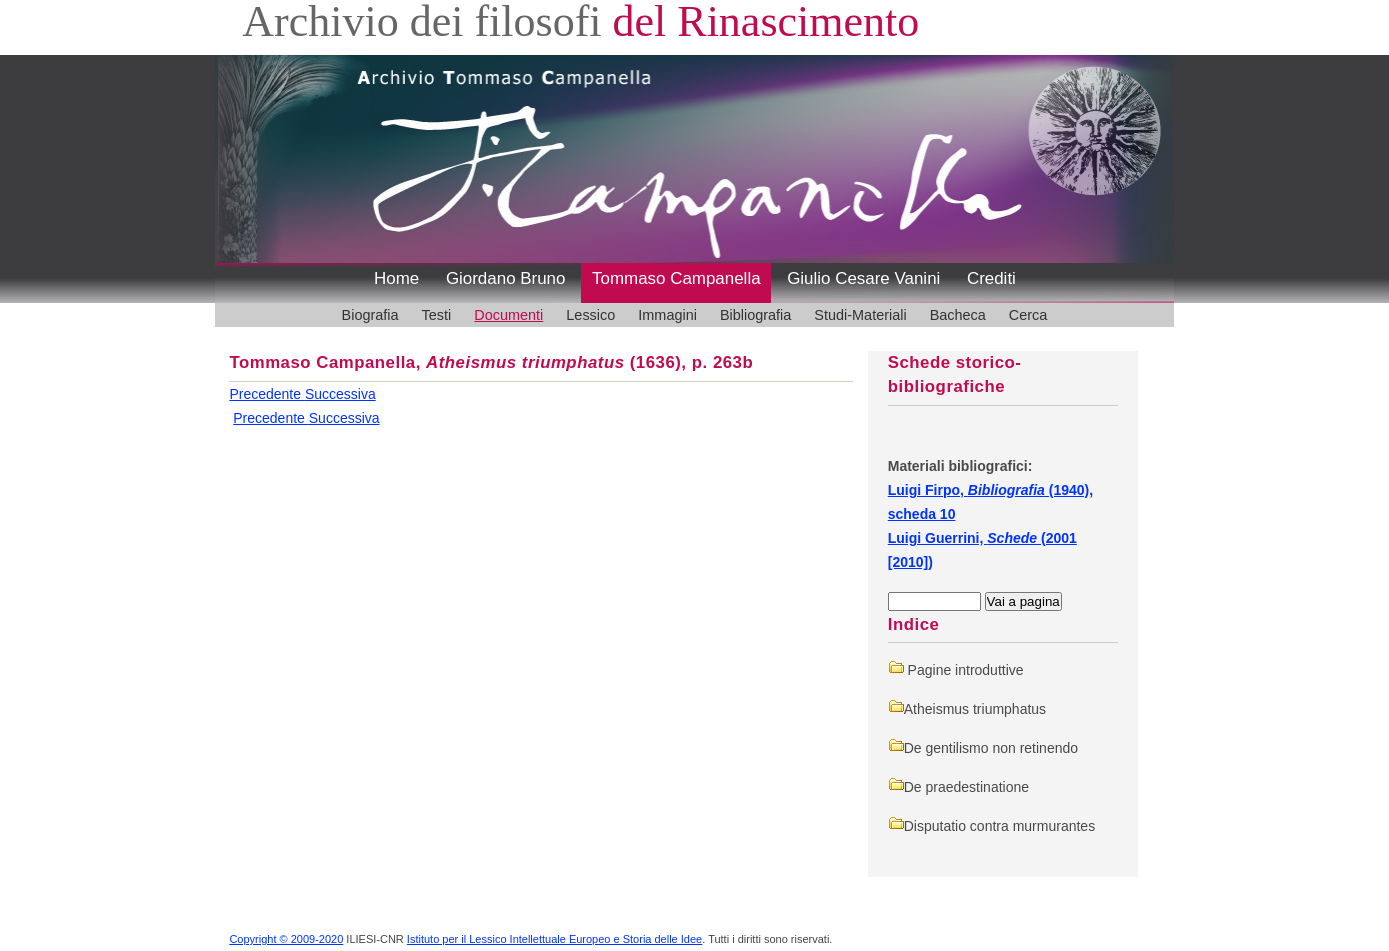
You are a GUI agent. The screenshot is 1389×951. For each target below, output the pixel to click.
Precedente (267, 394)
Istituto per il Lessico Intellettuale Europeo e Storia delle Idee (554, 939)
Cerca (1028, 315)
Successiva (340, 394)
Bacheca (958, 315)
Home (396, 278)
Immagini (667, 315)
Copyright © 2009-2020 (286, 939)
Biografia (370, 315)
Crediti (991, 278)
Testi (437, 315)
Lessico (590, 315)
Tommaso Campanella (676, 278)
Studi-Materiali (860, 315)
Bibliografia (755, 315)
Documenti (508, 315)
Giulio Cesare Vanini (863, 278)
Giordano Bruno (506, 278)
